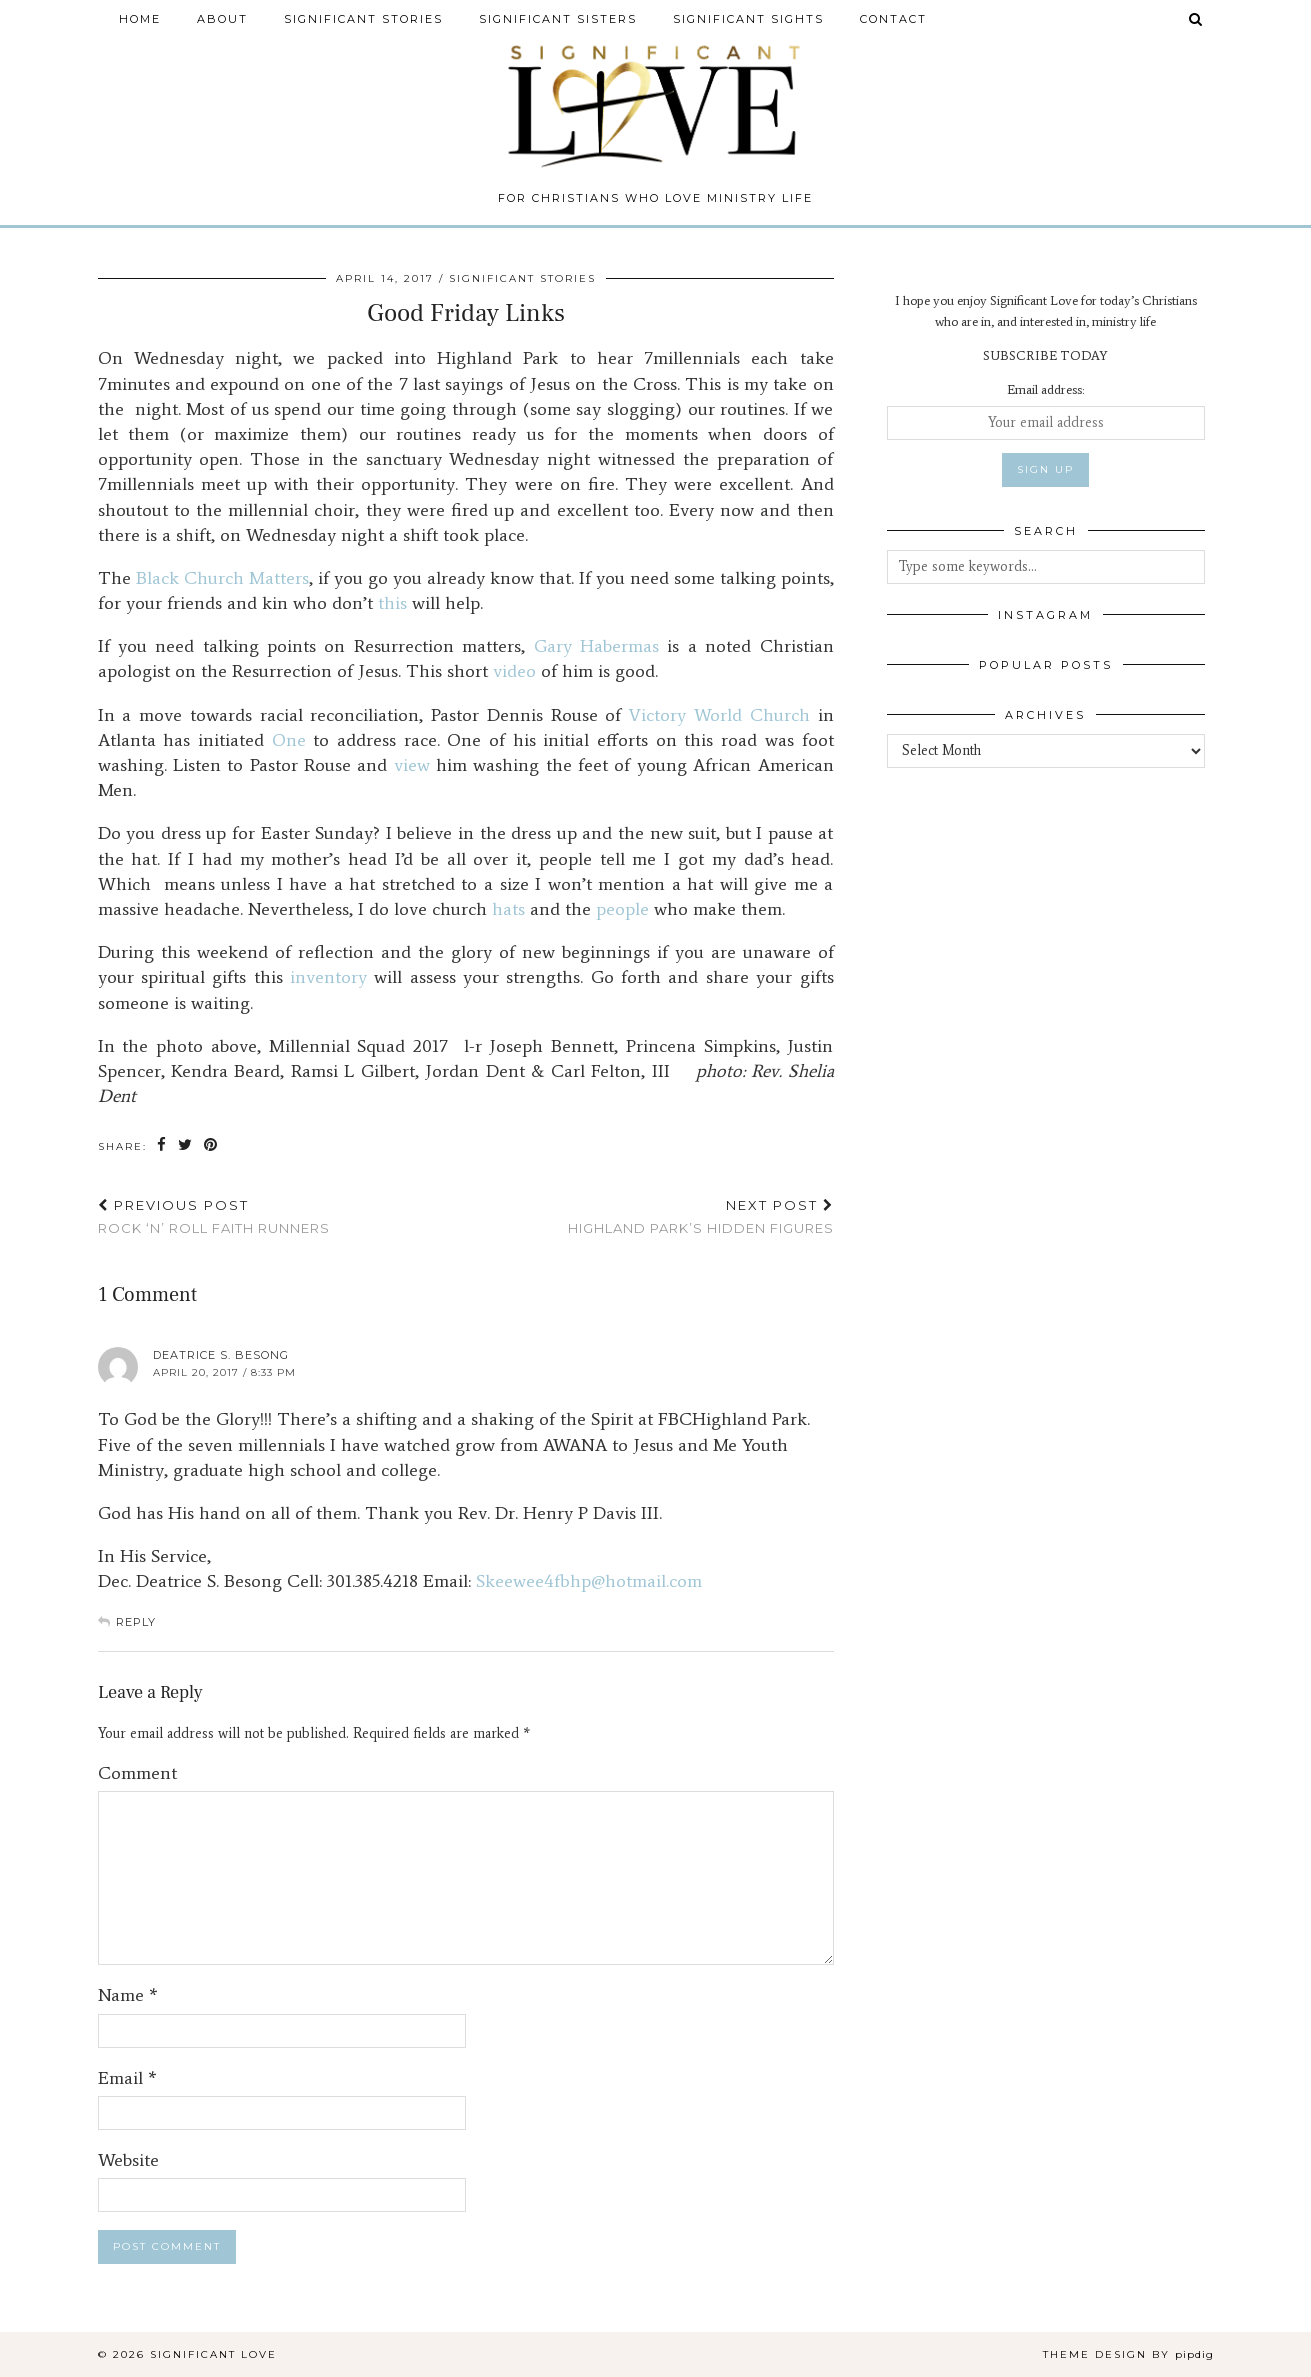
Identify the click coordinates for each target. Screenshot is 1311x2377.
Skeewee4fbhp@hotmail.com (589, 1581)
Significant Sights (748, 19)
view (412, 765)
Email (127, 2078)
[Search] (1196, 19)
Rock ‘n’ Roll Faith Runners (214, 1216)
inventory (328, 977)
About (222, 19)
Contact (893, 19)
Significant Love (213, 2354)
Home (140, 19)
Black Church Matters (222, 578)
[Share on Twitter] (186, 1145)
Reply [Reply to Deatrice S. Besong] (136, 1622)
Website (128, 2160)
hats (508, 909)
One (289, 740)
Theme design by (1128, 2354)
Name (128, 1995)
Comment (137, 1773)
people (622, 909)
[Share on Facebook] (162, 1145)
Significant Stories (363, 19)
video (514, 671)
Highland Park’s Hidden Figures (701, 1216)
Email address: (1045, 389)
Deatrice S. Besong (221, 1355)
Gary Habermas (596, 646)
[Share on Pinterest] (211, 1145)
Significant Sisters (558, 19)
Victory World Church (719, 715)
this (392, 603)
